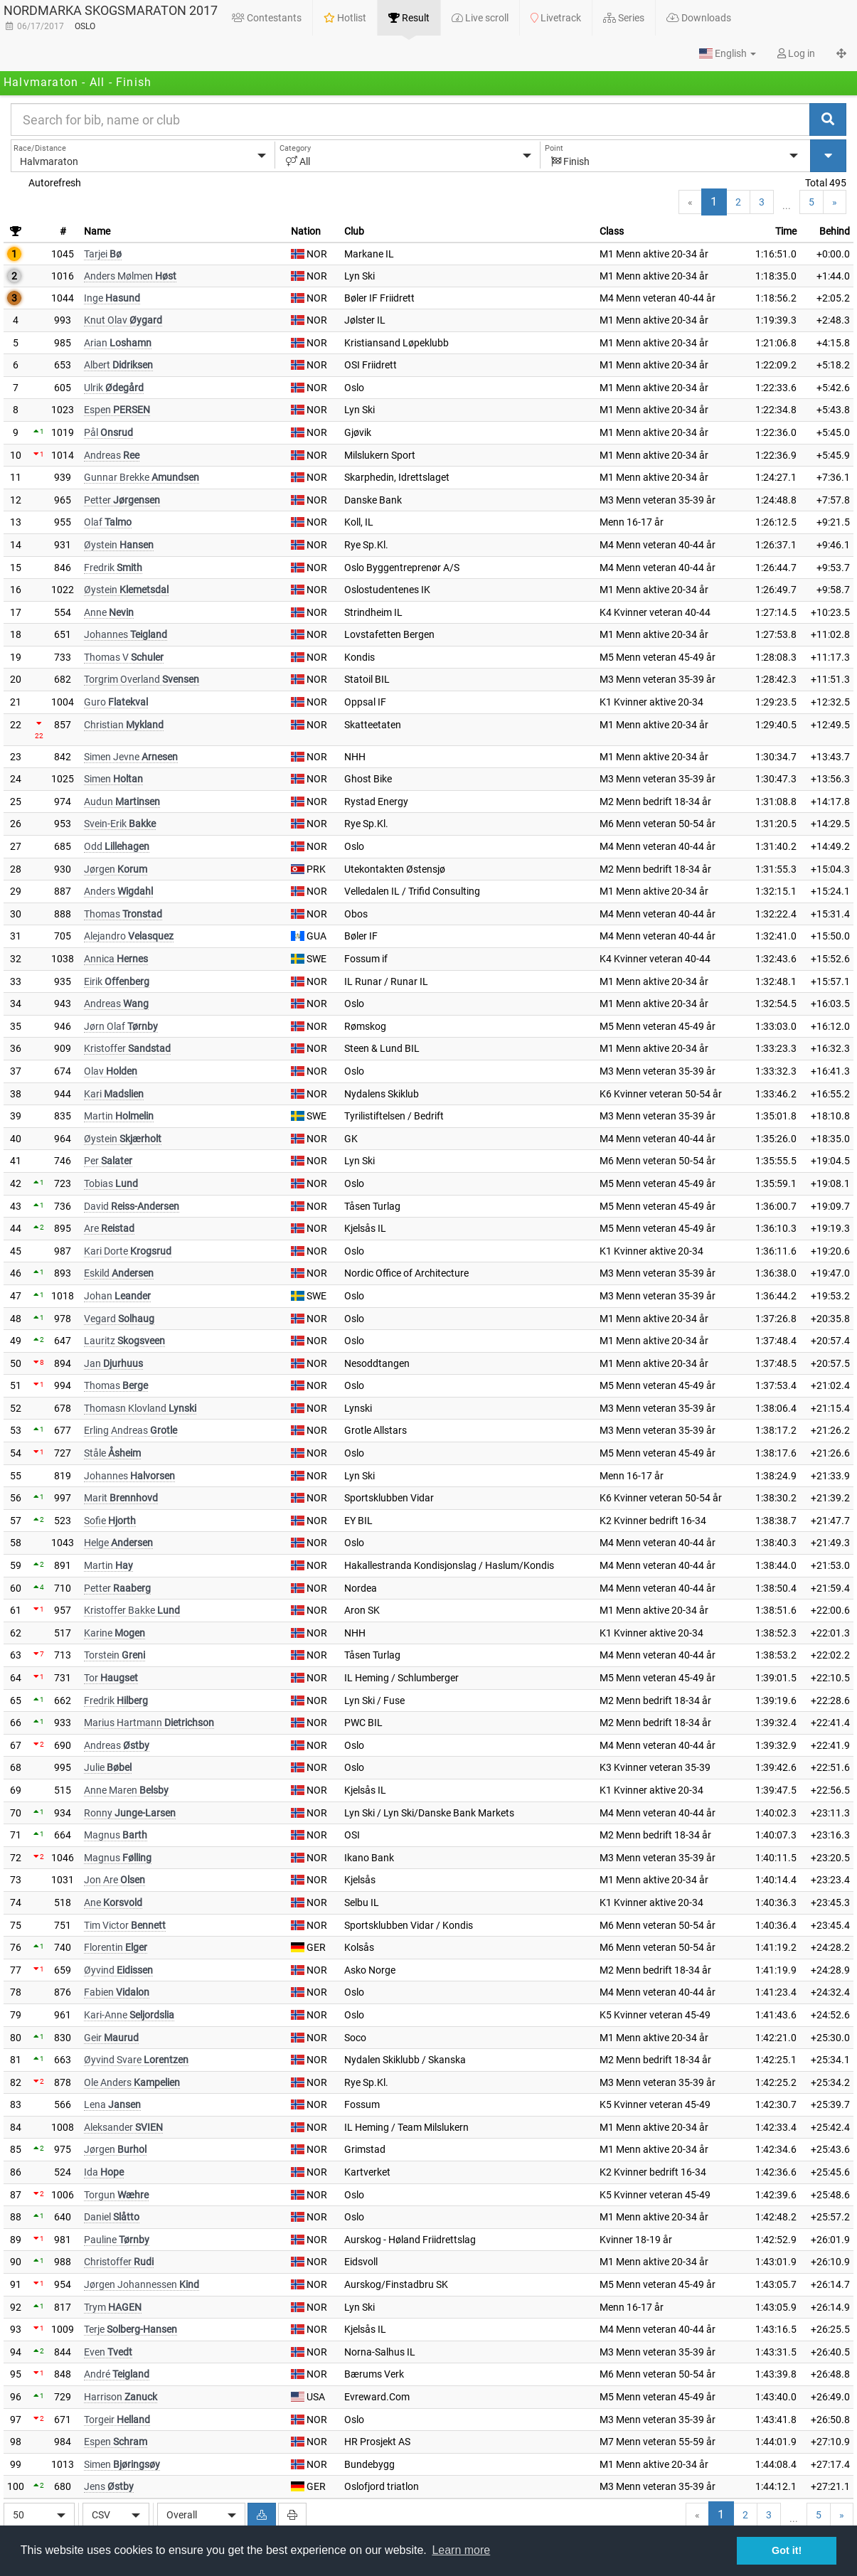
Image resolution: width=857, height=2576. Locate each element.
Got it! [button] (787, 2550)
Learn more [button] (461, 2550)
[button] (727, 53)
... (786, 205)
